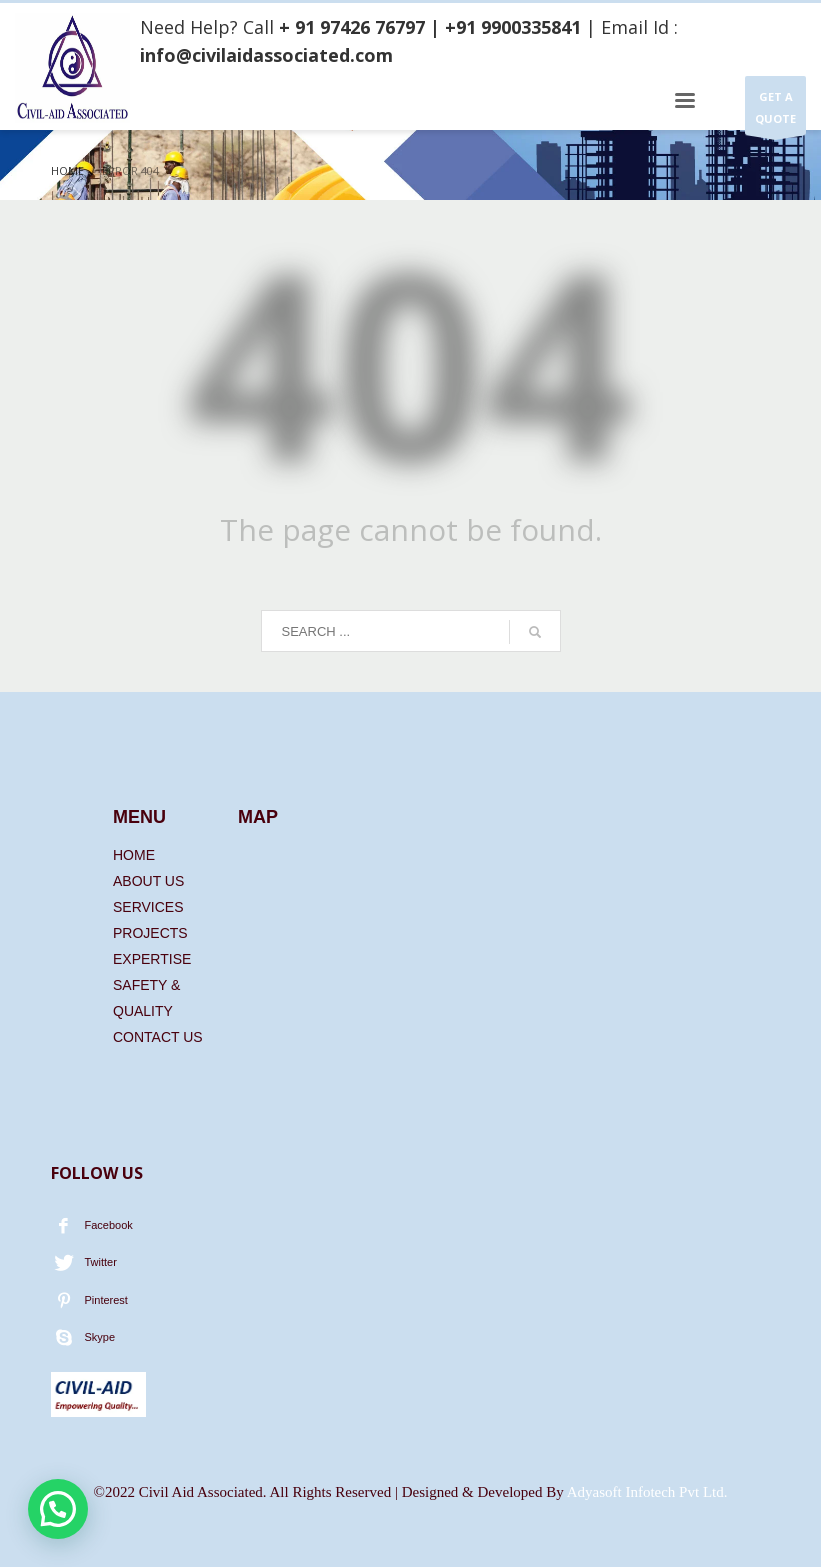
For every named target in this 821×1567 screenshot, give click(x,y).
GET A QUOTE (775, 112)
